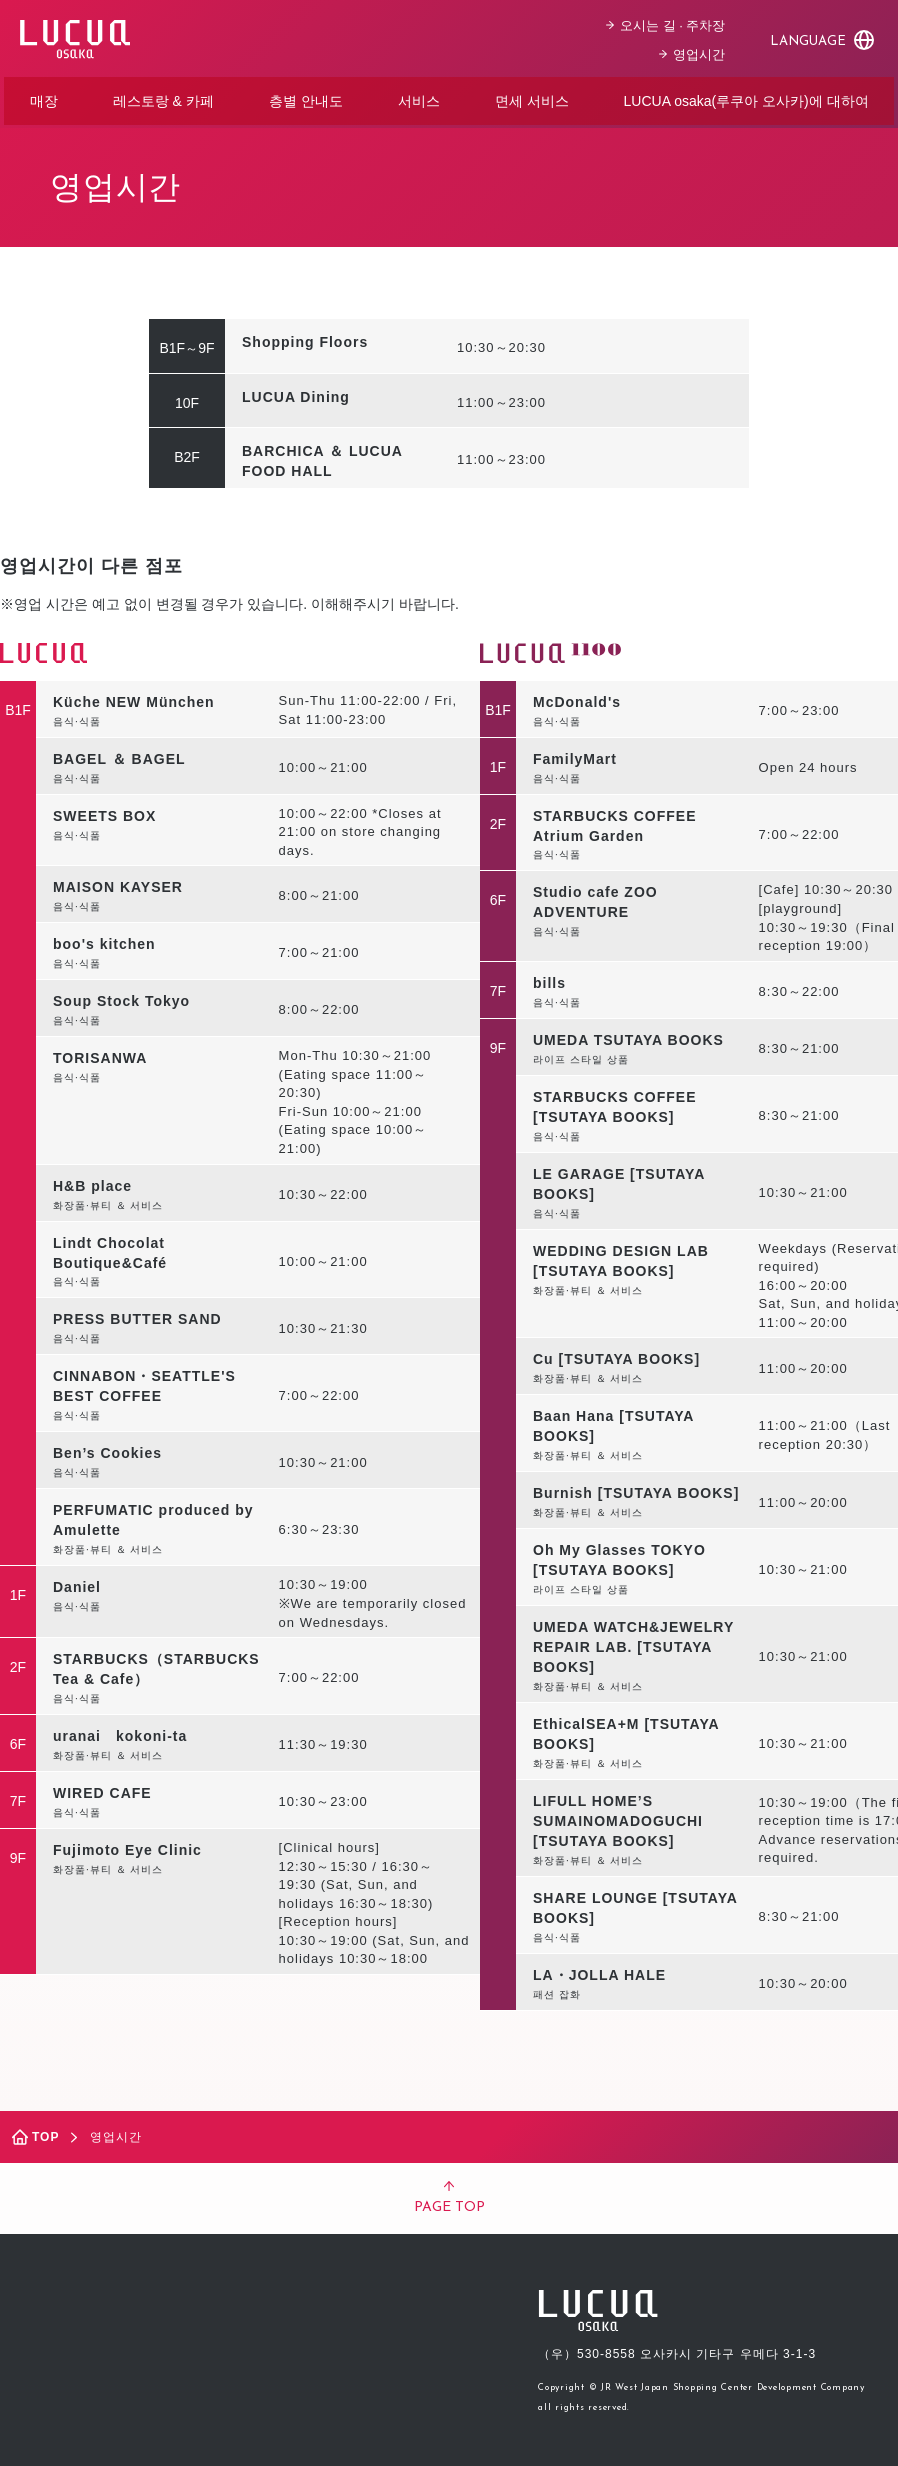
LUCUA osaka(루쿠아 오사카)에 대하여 (745, 98)
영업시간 (696, 51)
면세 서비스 (532, 98)
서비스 (419, 98)
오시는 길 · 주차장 (669, 22)
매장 (44, 98)
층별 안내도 (306, 98)
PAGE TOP (449, 2192)
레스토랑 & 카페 (163, 98)
